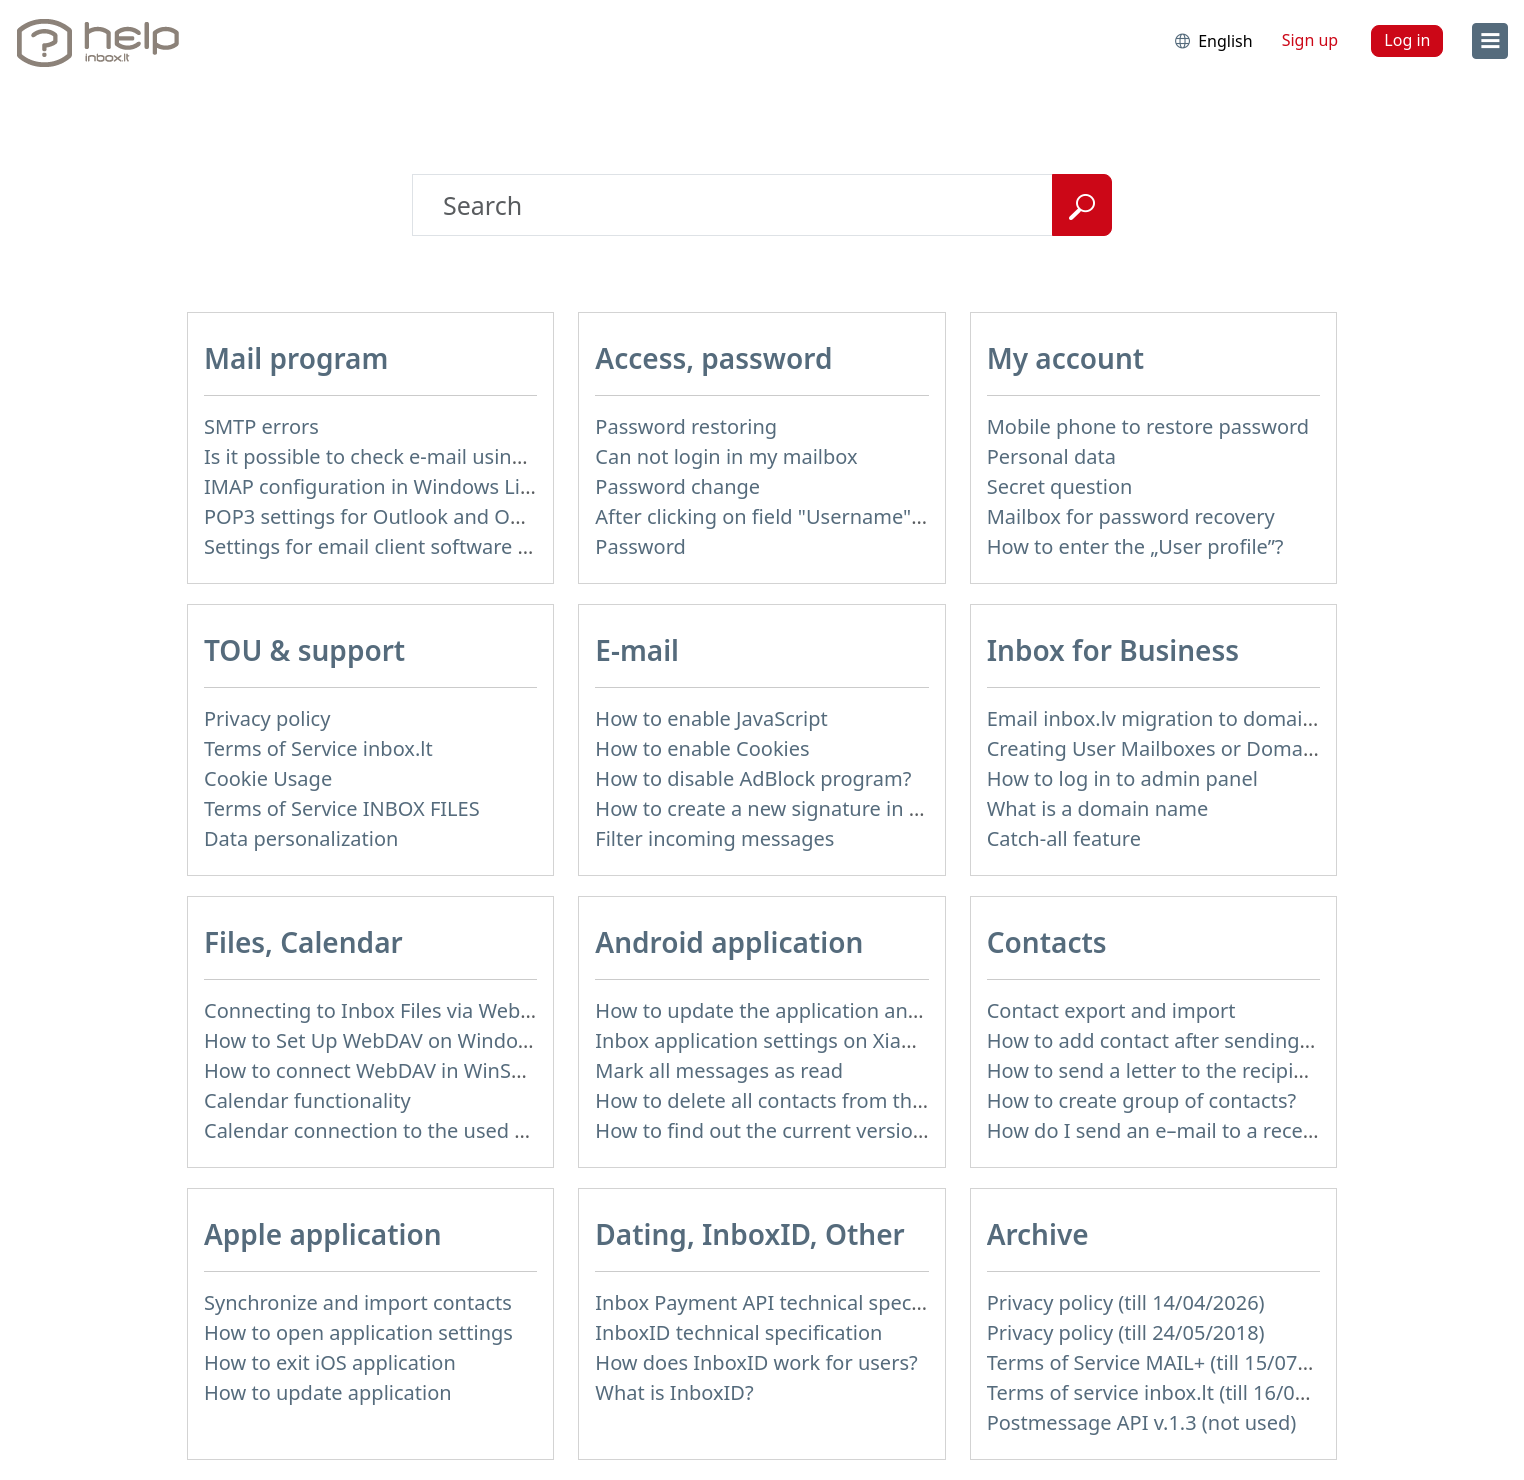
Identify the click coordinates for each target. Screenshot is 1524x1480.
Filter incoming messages (714, 838)
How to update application (328, 1392)
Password (640, 546)
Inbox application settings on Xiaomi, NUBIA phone (835, 1040)
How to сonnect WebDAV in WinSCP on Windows (430, 1070)
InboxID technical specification (738, 1332)
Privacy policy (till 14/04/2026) (1126, 1302)
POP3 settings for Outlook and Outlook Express (425, 516)
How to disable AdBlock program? (753, 778)
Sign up (1310, 40)
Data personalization (301, 838)
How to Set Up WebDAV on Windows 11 (387, 1040)
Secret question (1060, 486)
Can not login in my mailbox (726, 456)
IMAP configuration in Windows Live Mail (395, 486)
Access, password (713, 358)
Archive (1038, 1234)
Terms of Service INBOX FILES (342, 808)
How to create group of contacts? (1142, 1100)
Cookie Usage (268, 778)
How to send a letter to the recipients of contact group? (1245, 1070)
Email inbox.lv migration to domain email (1179, 718)
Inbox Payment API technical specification (790, 1302)
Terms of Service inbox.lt (318, 748)
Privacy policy (267, 718)
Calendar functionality (307, 1100)
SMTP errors (261, 426)
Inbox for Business (1113, 650)
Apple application (323, 1234)
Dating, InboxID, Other (749, 1234)
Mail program (296, 358)
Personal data (1051, 456)
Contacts (1047, 942)
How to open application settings (358, 1332)
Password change (677, 486)
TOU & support (304, 650)
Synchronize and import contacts (358, 1302)
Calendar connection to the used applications (416, 1130)
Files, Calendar (303, 942)
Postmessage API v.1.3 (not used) (1142, 1422)
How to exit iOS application (330, 1362)
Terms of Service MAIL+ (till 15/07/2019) (1172, 1362)
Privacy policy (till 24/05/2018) (1126, 1332)
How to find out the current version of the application (844, 1130)
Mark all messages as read (719, 1070)
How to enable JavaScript (711, 718)
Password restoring (686, 426)
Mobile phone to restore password (1148, 426)
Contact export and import (1111, 1010)
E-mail (637, 650)
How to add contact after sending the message (1206, 1040)
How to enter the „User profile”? (1135, 546)
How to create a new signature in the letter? (799, 808)
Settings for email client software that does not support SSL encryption (535, 546)
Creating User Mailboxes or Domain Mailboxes (1204, 748)
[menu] (1490, 41)
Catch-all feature (1064, 838)
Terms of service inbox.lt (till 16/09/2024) (1176, 1392)
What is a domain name (1098, 808)
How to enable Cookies (702, 748)
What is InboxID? (674, 1392)
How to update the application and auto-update (818, 1010)
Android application (729, 942)
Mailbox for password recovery (1131, 516)
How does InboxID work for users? (756, 1362)
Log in (1407, 40)
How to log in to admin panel (1122, 778)
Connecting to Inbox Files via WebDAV (381, 1010)
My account (1066, 358)
